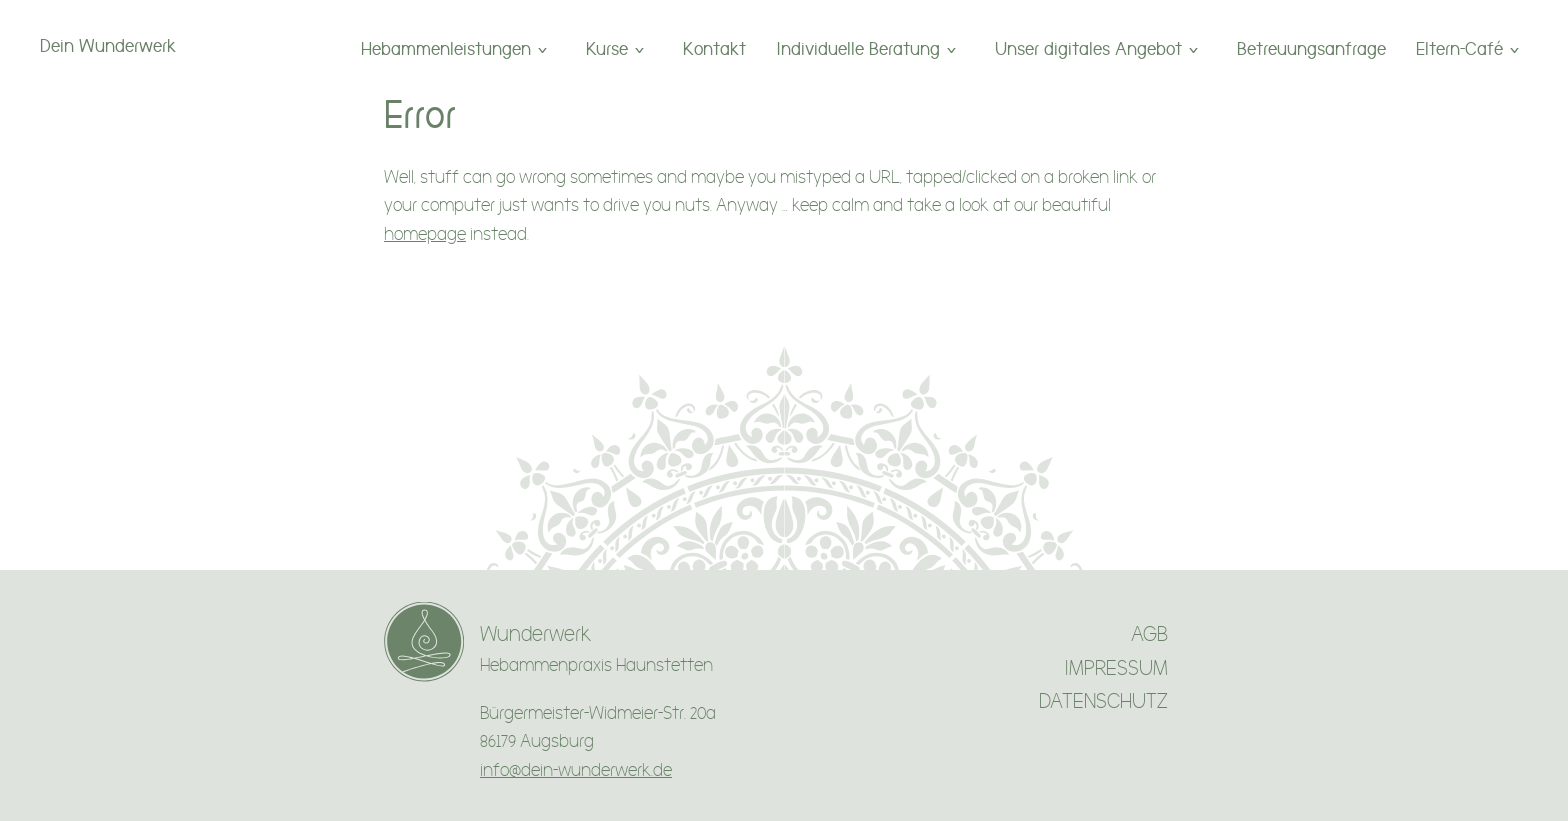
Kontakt (714, 48)
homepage (425, 234)
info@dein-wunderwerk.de (576, 770)
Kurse (607, 48)
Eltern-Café (1459, 48)
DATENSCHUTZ (1103, 701)
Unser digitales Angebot (1088, 48)
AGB (1149, 634)
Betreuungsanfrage (1311, 48)
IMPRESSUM (1116, 668)
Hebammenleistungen (446, 48)
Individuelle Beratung (858, 48)
